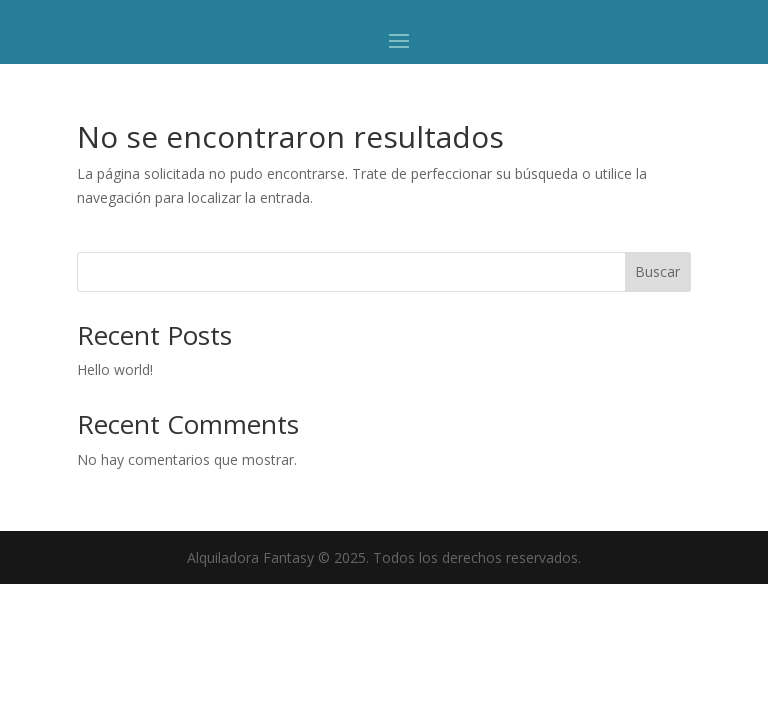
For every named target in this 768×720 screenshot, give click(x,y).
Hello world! (115, 369)
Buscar (657, 271)
